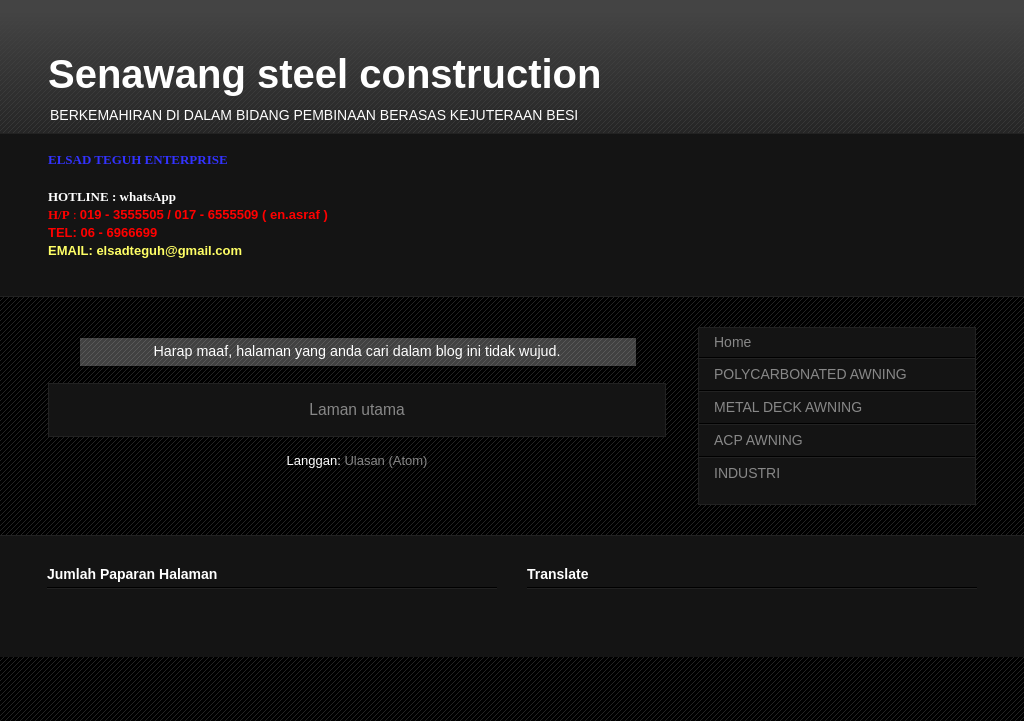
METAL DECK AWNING (788, 407)
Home (732, 342)
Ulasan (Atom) (385, 460)
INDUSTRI (747, 473)
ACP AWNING (758, 440)
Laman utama (356, 409)
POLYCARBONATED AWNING (810, 374)
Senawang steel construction (324, 74)
